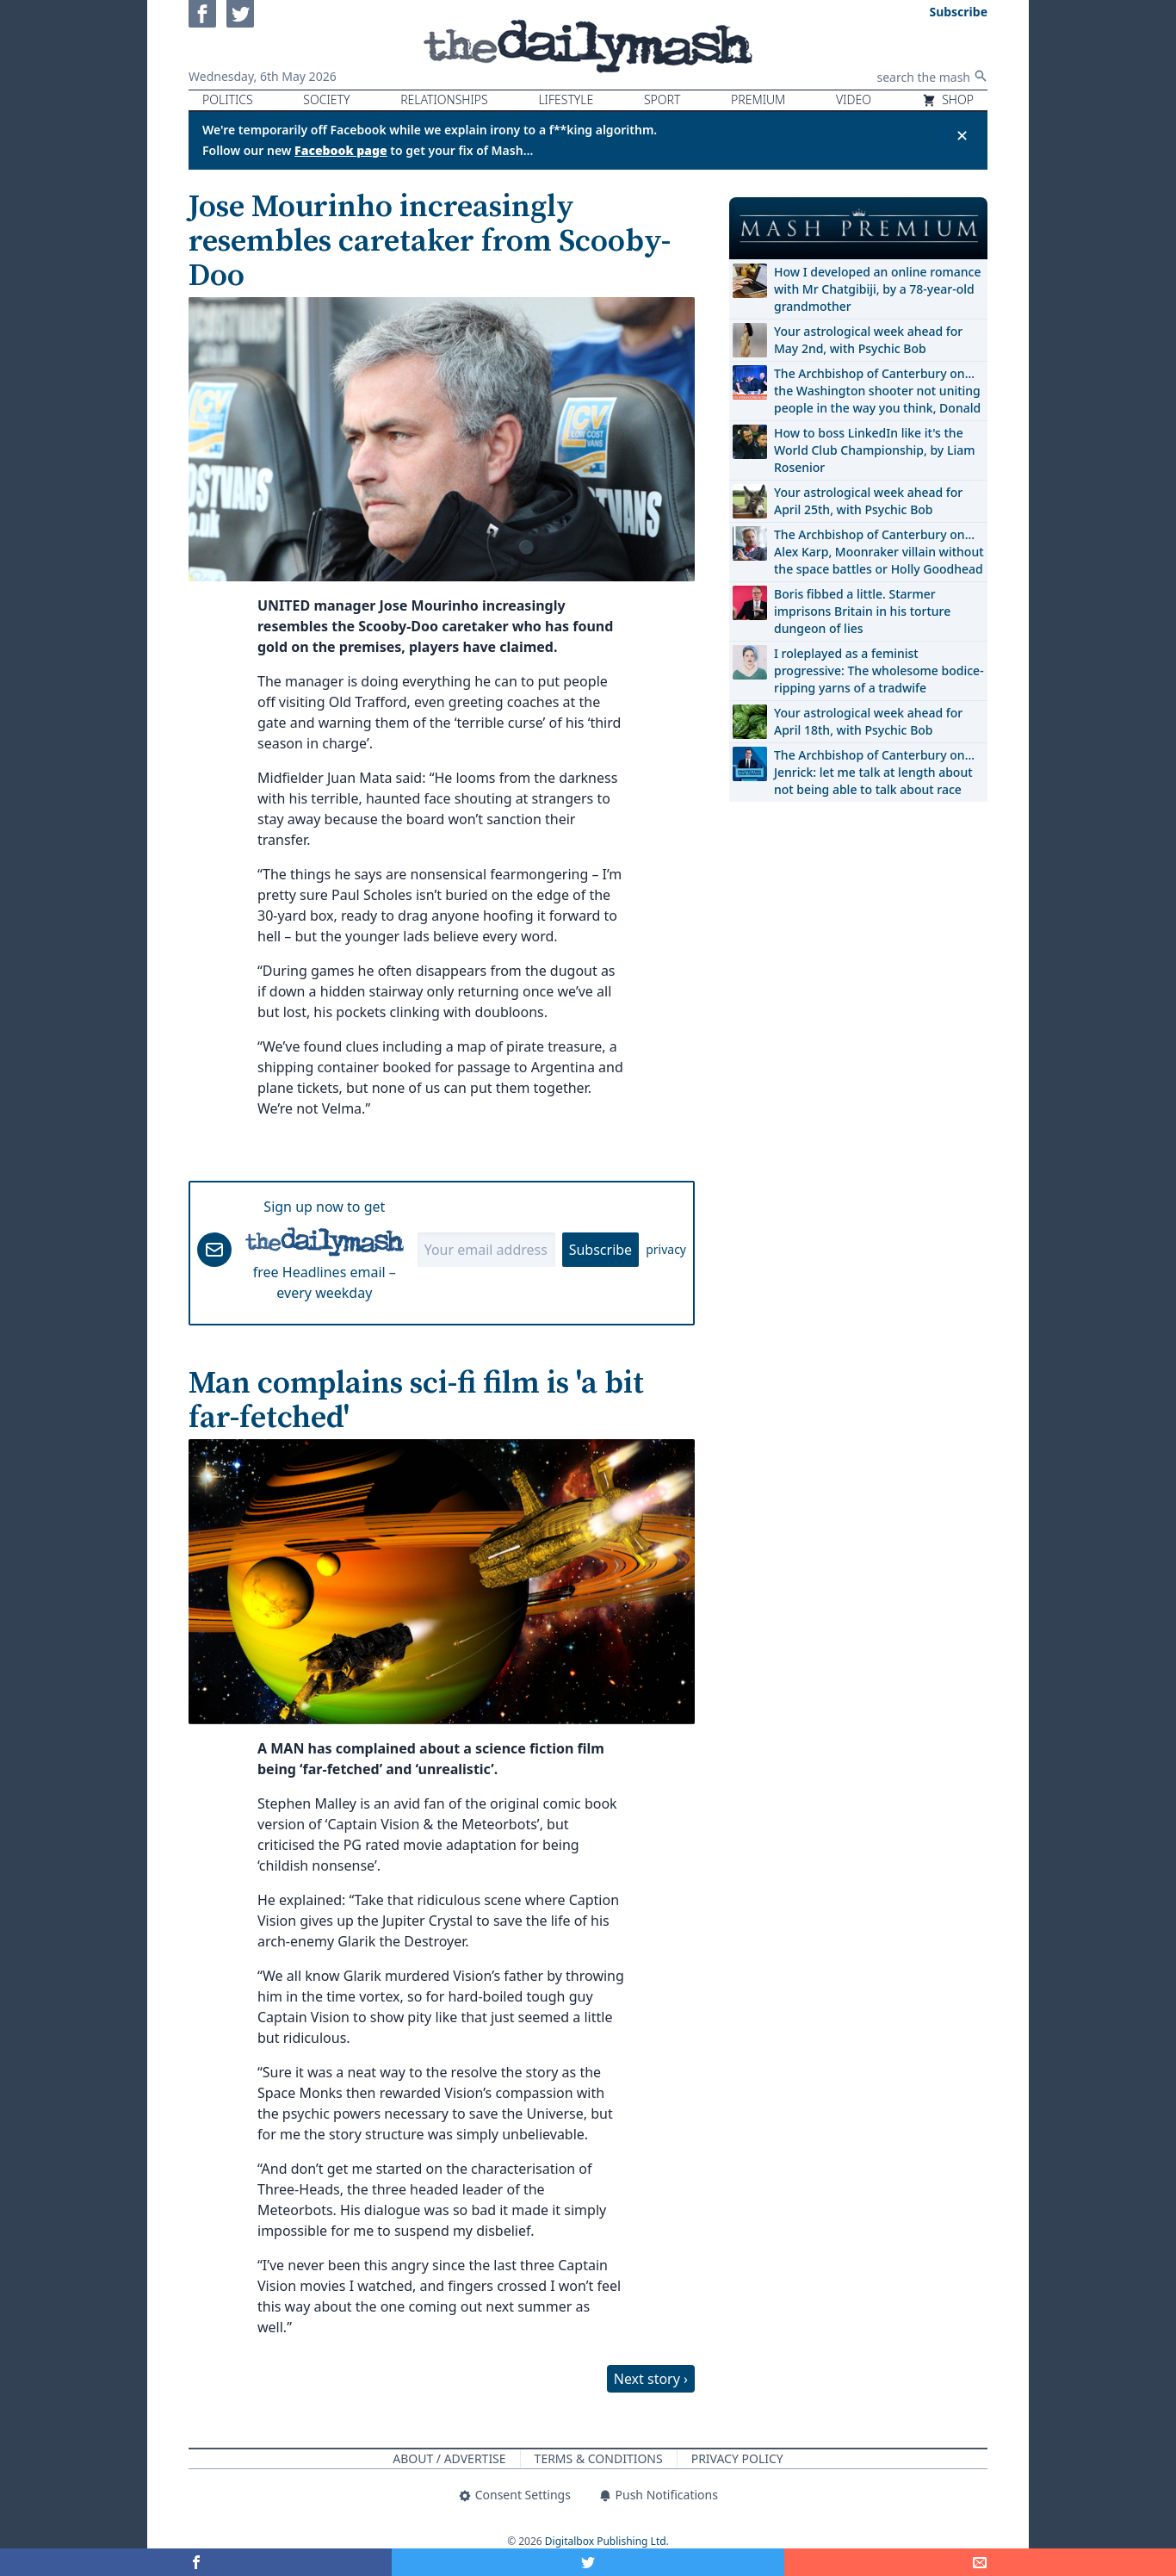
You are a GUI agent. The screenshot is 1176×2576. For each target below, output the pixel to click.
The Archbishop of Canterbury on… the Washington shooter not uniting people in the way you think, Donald (877, 390)
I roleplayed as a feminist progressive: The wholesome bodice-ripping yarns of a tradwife (879, 670)
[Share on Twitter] (587, 2562)
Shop (948, 99)
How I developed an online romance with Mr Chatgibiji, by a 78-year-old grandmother (877, 289)
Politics (227, 99)
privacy (666, 1249)
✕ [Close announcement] (962, 135)
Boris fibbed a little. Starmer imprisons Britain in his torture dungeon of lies (862, 611)
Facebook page (340, 150)
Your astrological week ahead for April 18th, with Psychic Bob (868, 721)
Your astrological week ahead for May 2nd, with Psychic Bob (868, 340)
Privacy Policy (737, 2458)
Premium (758, 99)
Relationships (444, 99)
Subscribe (600, 1249)
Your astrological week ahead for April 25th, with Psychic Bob (868, 501)
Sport (662, 99)
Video (853, 99)
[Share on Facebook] (196, 2562)
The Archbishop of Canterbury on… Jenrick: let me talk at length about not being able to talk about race (874, 772)
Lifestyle (565, 99)
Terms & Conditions (599, 2458)
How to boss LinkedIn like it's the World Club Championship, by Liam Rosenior (874, 450)
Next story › (651, 2378)
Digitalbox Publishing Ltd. (607, 2541)
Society (326, 99)
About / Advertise (449, 2458)
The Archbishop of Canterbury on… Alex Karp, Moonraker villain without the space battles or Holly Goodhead (879, 551)
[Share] (980, 2562)
